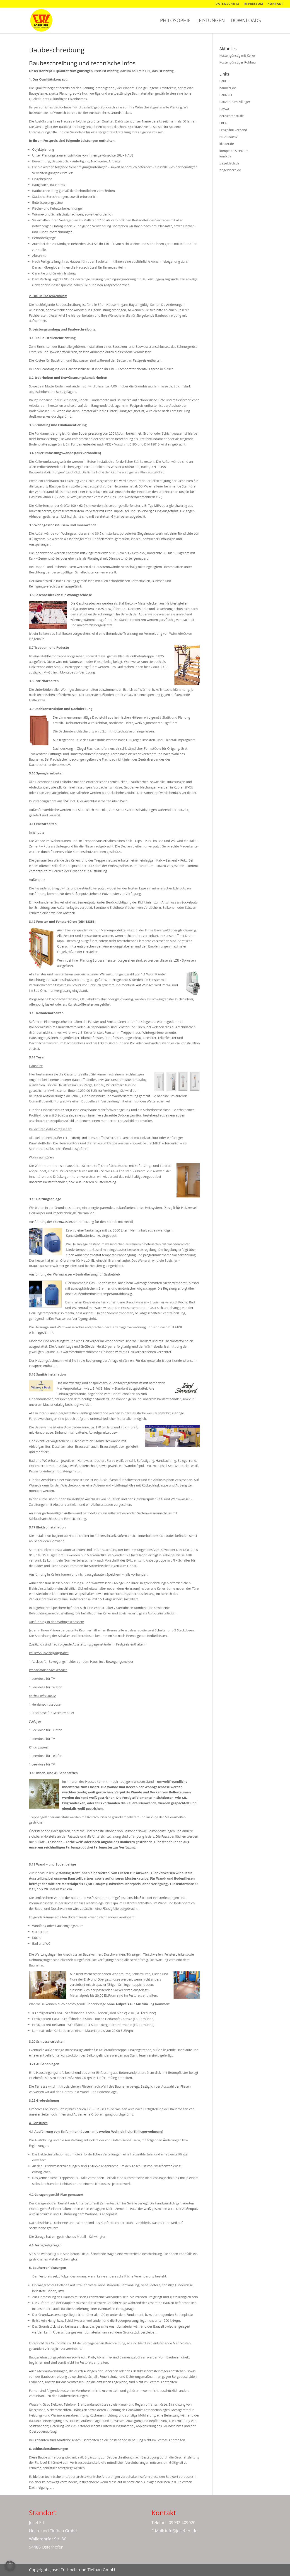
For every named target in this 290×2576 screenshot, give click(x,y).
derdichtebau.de (231, 116)
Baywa (224, 109)
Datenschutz (227, 4)
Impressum (253, 4)
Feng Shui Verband (233, 130)
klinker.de (226, 144)
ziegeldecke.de (230, 170)
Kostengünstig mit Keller (237, 55)
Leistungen (210, 21)
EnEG (223, 123)
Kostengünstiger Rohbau (237, 62)
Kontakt (275, 4)
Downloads (246, 21)
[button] (10, 2566)
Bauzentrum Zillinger (234, 102)
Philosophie (175, 21)
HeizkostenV (228, 137)
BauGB (224, 81)
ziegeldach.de (229, 163)
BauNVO (225, 95)
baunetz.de (227, 88)
